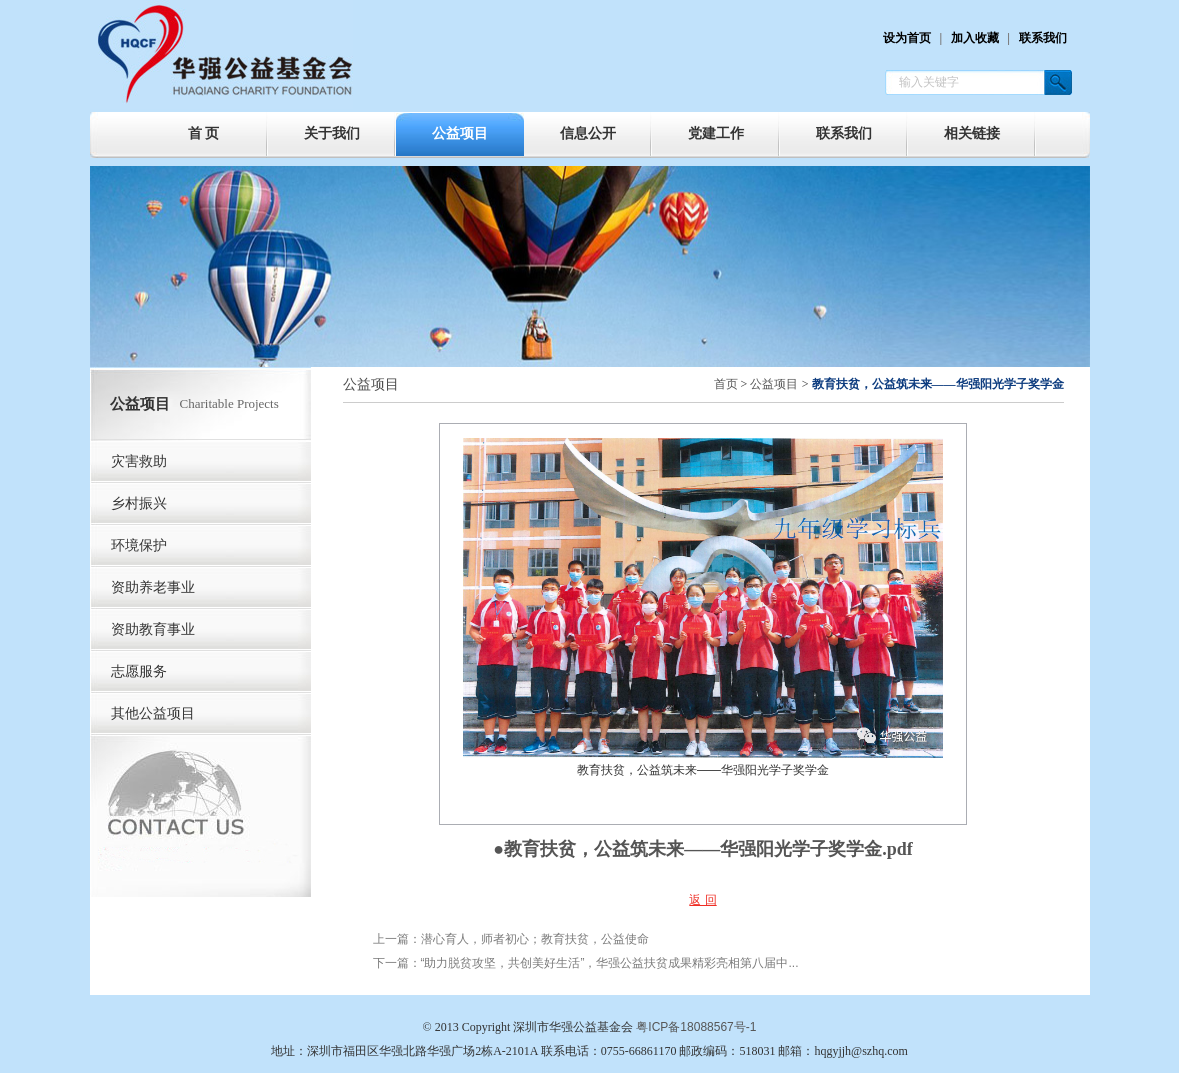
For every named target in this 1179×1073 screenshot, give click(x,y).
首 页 (204, 133)
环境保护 (139, 545)
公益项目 (460, 133)
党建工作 (716, 133)
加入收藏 (975, 38)
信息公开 (588, 133)
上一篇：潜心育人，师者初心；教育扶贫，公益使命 (511, 939)
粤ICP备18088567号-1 (696, 1027)
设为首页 (907, 38)
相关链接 (972, 133)
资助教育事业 (153, 629)
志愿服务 (139, 671)
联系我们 (1043, 38)
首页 (726, 384)
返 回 (702, 900)
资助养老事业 (153, 587)
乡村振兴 (139, 503)
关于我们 (332, 133)
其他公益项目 (153, 713)
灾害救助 (139, 461)
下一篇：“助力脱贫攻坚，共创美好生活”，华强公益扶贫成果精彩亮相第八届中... (586, 963)
